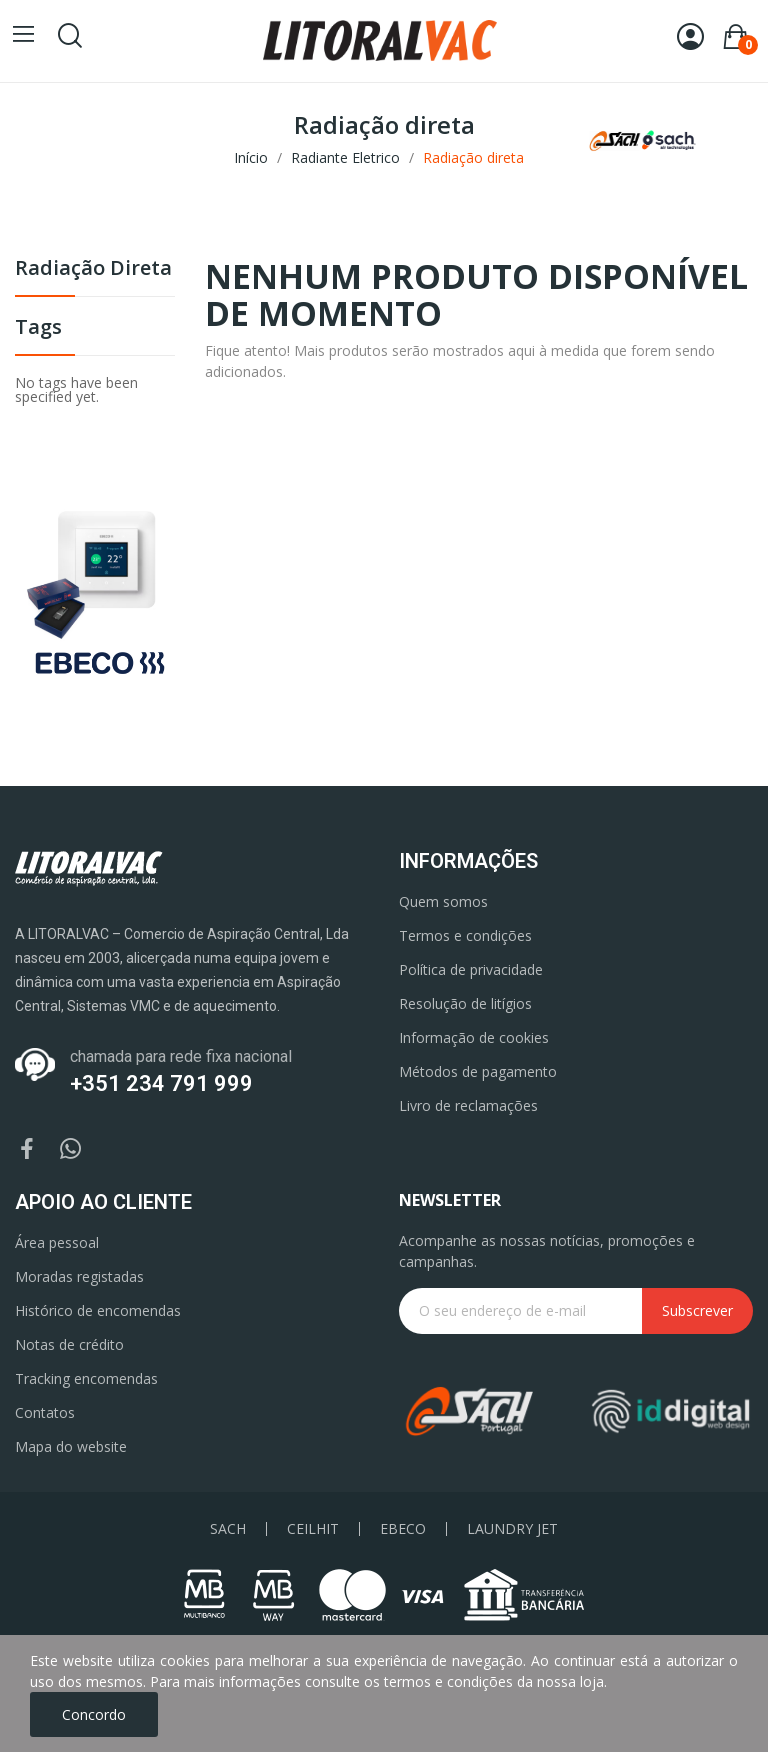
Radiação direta (93, 269)
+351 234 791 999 (161, 1083)
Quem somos (443, 901)
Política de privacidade (471, 969)
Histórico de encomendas (98, 1310)
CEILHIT (313, 1529)
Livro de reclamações (468, 1105)
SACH (228, 1529)
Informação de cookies (474, 1037)
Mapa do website (71, 1446)
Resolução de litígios (465, 1003)
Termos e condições (465, 935)
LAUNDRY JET (512, 1529)
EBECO (403, 1529)
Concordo (94, 1714)
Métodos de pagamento (478, 1071)
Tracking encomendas (86, 1378)
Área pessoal (57, 1242)
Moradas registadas (79, 1276)
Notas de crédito (69, 1344)
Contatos (45, 1412)
